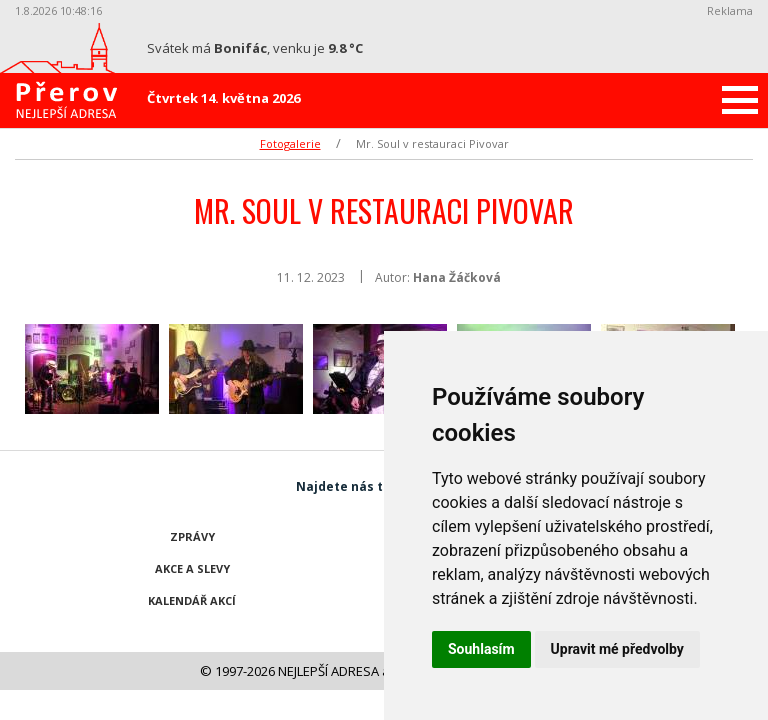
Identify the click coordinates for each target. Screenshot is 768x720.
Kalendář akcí (192, 600)
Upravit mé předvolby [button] (617, 649)
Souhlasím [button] (481, 649)
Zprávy (192, 536)
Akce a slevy (192, 568)
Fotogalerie (290, 143)
